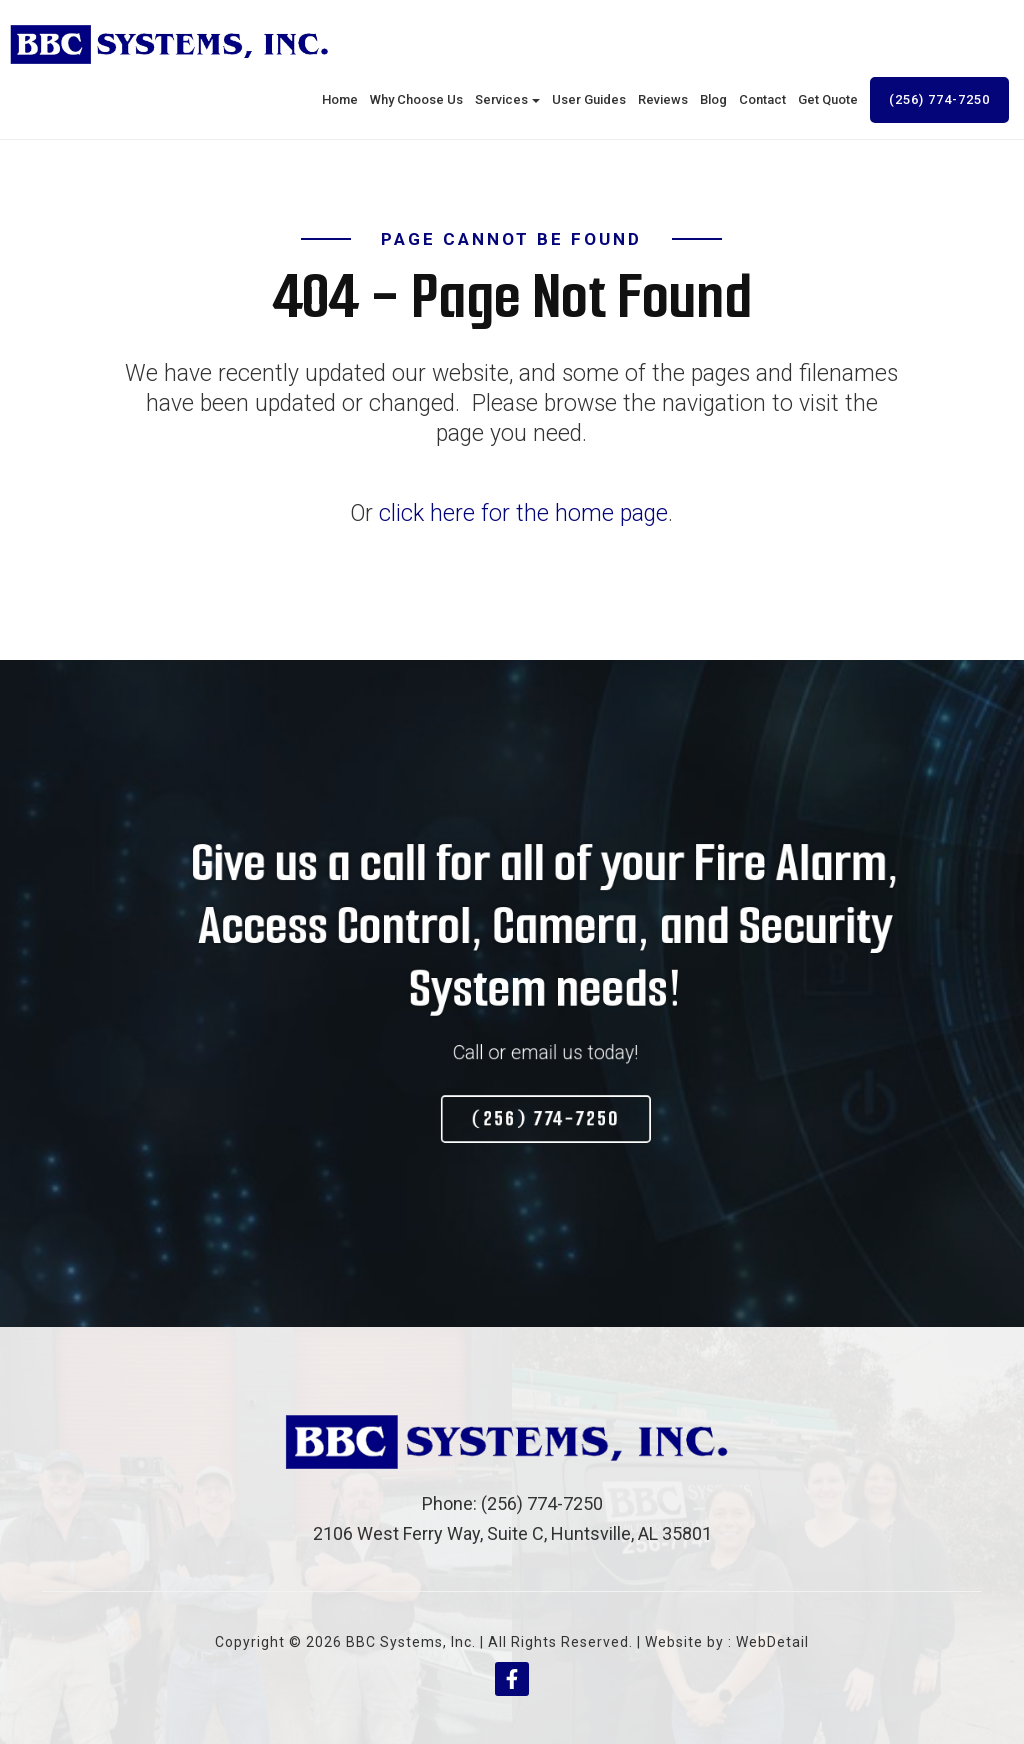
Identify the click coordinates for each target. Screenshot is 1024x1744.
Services (507, 99)
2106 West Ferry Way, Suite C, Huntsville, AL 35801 (512, 1533)
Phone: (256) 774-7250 (512, 1503)
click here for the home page (523, 513)
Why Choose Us (416, 99)
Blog (713, 99)
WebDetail (772, 1642)
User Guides (589, 99)
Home (340, 99)
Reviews (663, 99)
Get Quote (828, 99)
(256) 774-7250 (939, 99)
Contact (762, 99)
